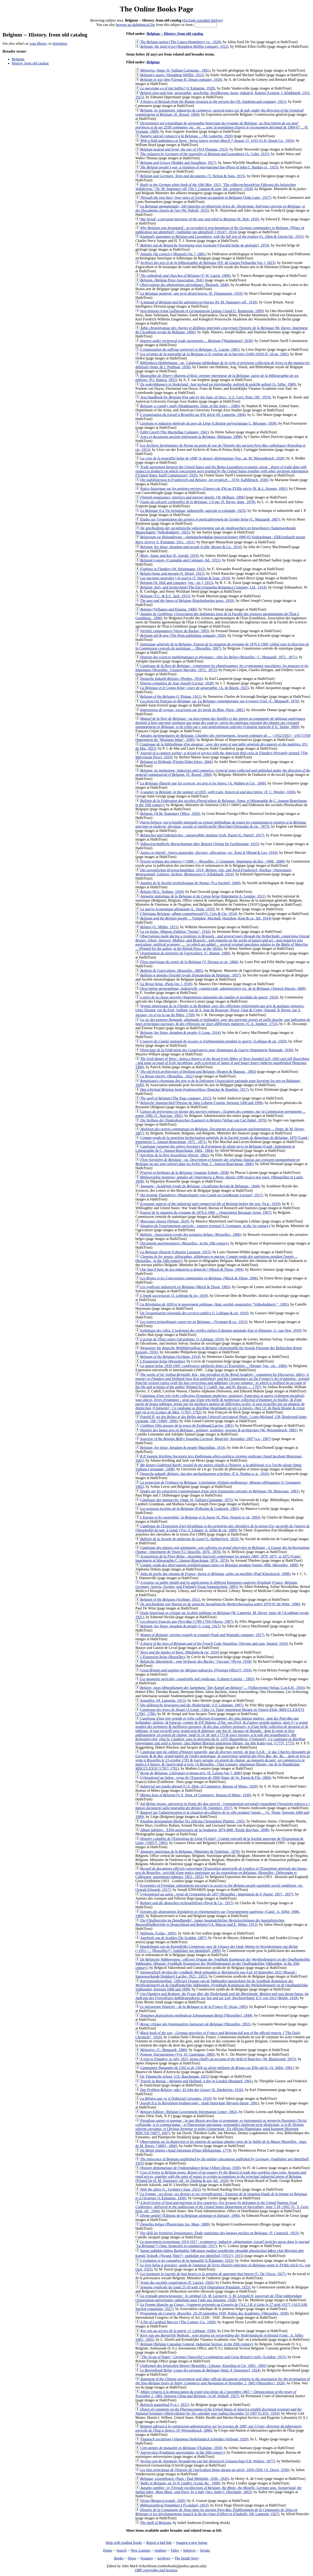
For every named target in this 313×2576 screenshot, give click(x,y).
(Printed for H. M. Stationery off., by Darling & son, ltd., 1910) (220, 2176)
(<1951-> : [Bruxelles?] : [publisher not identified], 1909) (216, 1949)
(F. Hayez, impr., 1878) (197, 502)
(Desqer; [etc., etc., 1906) (213, 1366)
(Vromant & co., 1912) (193, 1322)
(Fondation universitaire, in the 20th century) (182, 2452)
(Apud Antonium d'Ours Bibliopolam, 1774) (185, 2150)
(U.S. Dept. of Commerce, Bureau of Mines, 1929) (199, 1786)
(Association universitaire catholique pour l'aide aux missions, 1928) (218, 2298)
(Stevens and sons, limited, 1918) (214, 1643)
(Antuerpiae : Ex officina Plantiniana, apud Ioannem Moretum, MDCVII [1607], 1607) (221, 2127)
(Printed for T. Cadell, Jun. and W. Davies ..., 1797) (222, 1381)
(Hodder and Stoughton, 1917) (178, 163)
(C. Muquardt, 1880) (163, 2050)
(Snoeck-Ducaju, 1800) (223, 988)
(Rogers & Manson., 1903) (198, 1072)
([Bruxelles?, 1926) (222, 2381)
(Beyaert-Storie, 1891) (199, 2103)
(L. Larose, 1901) (190, 349)
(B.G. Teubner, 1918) (162, 892)
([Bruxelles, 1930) (214, 2313)
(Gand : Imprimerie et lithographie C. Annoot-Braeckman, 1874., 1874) (218, 1558)
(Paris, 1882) (192, 710)
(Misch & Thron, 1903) (185, 1287)
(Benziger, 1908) (222, 1063)
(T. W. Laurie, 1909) (185, 276)
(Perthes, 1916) (171, 679)
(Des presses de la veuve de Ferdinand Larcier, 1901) (186, 1425)
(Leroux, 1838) (177, 683)
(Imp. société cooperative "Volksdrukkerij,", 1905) (214, 1304)
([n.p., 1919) (210, 1204)
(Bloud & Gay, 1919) (208, 853)
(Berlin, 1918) (222, 1996)
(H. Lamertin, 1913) (163, 1700)
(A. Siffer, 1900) (218, 384)
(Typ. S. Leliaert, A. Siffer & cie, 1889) (222, 1528)
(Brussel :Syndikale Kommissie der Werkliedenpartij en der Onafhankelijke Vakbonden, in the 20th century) (222, 1963)
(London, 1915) (213, 2357)
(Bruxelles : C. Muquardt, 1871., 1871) (218, 657)
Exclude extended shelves (203, 20)
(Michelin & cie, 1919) (179, 1652)
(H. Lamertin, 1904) (193, 415)
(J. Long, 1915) (180, 1626)
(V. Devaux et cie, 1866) (189, 962)
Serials (205, 2550)
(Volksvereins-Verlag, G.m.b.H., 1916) (222, 1688)
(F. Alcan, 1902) (214, 354)
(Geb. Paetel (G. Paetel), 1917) (202, 835)
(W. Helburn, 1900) (192, 497)
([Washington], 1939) (196, 341)
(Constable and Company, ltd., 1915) (180, 560)
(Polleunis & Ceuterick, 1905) (189, 1509)
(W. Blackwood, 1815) (218, 2059)
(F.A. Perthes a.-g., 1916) (204, 1474)
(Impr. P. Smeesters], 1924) (200, 2370)
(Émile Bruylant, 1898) (204, 1830)
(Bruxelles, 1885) (171, 971)
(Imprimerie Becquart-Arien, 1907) (205, 1212)
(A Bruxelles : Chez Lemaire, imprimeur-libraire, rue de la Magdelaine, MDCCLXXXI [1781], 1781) (222, 1760)
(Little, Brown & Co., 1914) (191, 547)
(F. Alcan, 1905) (194, 2007)
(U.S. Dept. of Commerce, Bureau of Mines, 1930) (195, 1795)
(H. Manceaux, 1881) (219, 1491)
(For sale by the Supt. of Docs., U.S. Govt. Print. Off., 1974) (205, 397)
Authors (160, 2550)
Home (107, 2550)
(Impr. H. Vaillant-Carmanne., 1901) (175, 70)
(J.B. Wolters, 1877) (207, 2461)
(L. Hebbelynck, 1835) (189, 1539)
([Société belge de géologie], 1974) (204, 245)
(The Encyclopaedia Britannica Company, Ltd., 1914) (203, 587)
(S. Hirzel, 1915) (172, 573)
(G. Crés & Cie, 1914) (188, 914)
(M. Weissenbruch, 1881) (218, 1430)
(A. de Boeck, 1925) (194, 688)
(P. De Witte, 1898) (220, 1604)
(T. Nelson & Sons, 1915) (192, 176)
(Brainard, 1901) (196, 2081)
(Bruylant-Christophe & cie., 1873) (220, 824)
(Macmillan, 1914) (182, 1447)
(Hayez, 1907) (186, 1621)
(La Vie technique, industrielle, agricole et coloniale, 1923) (193, 511)
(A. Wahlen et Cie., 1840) (203, 783)
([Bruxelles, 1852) (195, 2024)
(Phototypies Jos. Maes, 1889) (175, 2224)
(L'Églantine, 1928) (177, 88)
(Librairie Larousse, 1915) (175, 1252)
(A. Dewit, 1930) (214, 2470)
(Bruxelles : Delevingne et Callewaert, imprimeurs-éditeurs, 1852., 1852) (221, 1873)
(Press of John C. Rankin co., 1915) (209, 167)
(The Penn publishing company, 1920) (183, 635)
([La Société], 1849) (190, 883)
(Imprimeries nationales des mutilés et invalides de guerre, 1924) (209, 997)
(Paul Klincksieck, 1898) (215, 1574)
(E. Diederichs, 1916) (191, 2090)
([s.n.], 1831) (164, 2405)
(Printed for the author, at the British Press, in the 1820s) (222, 942)
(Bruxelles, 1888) (219, 1565)
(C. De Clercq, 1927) (213, 2274)
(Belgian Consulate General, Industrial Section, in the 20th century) (196, 2344)
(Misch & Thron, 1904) (191, 1269)
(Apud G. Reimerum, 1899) (202, 311)
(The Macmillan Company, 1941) (174, 432)
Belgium (18, 59)
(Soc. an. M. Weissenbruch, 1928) (212, 458)
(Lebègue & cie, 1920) (213, 1041)
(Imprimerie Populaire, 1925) (195, 2287)
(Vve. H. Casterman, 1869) (177, 2054)
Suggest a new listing (191, 2543)
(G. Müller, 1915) (159, 927)
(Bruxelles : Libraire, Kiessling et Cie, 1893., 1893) (203, 2366)
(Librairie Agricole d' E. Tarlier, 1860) (220, 723)
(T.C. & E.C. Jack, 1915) (165, 596)
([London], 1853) (174, 2505)
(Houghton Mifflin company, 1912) (184, 46)
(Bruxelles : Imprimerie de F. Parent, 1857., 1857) (216, 1894)
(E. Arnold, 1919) (169, 556)
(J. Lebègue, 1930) (178, 2331)
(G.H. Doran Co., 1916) (217, 141)
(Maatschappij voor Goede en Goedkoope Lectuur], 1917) (201, 1195)
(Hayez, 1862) (174, 1155)
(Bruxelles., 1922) (167, 1076)
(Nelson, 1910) (164, 1221)
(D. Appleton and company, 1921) (213, 102)
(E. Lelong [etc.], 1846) (191, 1773)
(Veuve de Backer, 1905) (174, 631)
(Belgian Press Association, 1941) (172, 280)
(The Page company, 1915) (175, 1098)
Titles (175, 2550)
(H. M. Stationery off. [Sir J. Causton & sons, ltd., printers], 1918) (215, 187)
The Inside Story (186, 2558)
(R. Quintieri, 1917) (222, 1806)
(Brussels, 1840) (184, 285)
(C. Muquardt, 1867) (210, 519)
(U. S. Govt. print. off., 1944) (222, 2207)
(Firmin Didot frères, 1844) (176, 762)
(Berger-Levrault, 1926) (162, 2501)
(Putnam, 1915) (184, 149)
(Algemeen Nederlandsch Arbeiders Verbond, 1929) (194, 2439)
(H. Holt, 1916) (199, 219)
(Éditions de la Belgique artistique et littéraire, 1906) (190, 2215)
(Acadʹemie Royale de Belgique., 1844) (200, 1186)
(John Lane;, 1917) (205, 197)
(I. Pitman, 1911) (170, 696)
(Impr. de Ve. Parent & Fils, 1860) (205, 1778)
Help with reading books (124, 2543)
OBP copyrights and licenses (156, 2570)
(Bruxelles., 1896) (190, 1234)
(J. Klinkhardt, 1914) (213, 872)
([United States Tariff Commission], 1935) (221, 471)
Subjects (189, 2550)
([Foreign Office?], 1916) (196, 1670)
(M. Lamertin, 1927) (216, 2512)
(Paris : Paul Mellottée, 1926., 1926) (184, 2479)
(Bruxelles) (162, 1361)
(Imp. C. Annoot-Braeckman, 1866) (217, 1162)
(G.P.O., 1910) (218, 2411)
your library (38, 43)
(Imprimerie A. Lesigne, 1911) (202, 896)
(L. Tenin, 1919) (177, 909)
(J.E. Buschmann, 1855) (174, 2076)
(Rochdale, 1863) (218, 2490)
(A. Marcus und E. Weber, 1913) (210, 1922)
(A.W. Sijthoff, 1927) (215, 2394)
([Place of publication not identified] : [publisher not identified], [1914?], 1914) (219, 230)
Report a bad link (159, 2543)
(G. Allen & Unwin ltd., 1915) (222, 236)
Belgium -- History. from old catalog (175, 34)
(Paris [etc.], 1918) (166, 984)
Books (118, 2558)
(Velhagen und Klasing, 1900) (168, 609)
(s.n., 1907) (205, 1439)
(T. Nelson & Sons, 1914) (185, 578)
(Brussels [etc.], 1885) (173, 254)
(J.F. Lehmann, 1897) (191, 1705)
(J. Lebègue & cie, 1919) (174, 1296)
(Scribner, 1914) (170, 1357)
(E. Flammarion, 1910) (191, 293)
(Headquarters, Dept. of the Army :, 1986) (190, 406)
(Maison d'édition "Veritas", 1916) (175, 931)
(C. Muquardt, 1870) (219, 701)
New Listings (141, 2550)
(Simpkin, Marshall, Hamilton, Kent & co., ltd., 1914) (205, 918)
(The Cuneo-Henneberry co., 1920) (180, 42)
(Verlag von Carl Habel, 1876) (203, 1120)
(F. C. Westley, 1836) (217, 792)
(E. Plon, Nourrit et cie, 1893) (200, 1517)
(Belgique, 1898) (191, 437)
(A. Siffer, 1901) (217, 2068)
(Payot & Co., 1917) (186, 1903)
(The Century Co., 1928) (178, 2322)
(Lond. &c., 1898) (180, 2483)
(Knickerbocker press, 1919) (187, 601)
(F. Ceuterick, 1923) (219, 2233)
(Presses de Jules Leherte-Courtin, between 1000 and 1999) (201, 1103)
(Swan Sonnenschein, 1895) (216, 1585)
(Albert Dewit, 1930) (190, 2168)
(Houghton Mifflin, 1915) (172, 75)
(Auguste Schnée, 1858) (184, 1172)
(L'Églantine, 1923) (186, 2260)
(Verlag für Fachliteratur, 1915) (199, 844)
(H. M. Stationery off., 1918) (198, 302)
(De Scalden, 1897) (173, 1938)
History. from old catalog (30, 63)
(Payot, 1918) (195, 1661)
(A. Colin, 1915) (204, 154)
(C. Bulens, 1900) (185, 953)
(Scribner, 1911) (170, 1599)
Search (122, 2550)
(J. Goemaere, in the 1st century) (205, 1226)
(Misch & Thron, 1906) (199, 1278)
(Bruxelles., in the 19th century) (184, 1243)
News (132, 2558)
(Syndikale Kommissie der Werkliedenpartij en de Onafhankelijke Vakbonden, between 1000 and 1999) (221, 1985)
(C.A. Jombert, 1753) (222, 1022)
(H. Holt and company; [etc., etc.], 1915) (176, 583)
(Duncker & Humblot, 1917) (194, 1089)
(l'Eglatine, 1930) (181, 2448)
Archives (163, 2558)
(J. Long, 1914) (180, 1032)
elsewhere (59, 43)
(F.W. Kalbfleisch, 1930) (204, 480)
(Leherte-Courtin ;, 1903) (197, 1679)
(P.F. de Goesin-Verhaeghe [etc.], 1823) (207, 263)
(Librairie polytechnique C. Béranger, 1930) (208, 423)
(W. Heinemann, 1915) (172, 569)
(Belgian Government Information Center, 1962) (188, 2112)
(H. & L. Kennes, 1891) (213, 489)
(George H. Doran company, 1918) (181, 79)
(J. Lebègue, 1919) (182, 1339)
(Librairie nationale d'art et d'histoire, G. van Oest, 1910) (221, 1330)
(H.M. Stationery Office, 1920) (170, 814)
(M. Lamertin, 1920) (186, 136)
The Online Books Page (156, 9)
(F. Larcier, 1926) (177, 2282)
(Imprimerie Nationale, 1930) (216, 1050)
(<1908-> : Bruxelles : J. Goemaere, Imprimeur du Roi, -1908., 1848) (212, 861)
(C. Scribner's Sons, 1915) (170, 2189)
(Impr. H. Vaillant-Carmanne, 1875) (186, 1500)
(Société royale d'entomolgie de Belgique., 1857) (190, 975)
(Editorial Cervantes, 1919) (175, 2098)
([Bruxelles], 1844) (196, 2015)
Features (146, 2558)
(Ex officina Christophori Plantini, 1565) (192, 1821)
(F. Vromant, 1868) (221, 127)
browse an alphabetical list (135, 25)
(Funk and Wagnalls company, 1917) (202, 1635)
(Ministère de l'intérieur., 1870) (190, 1851)
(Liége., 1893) (158, 1933)
